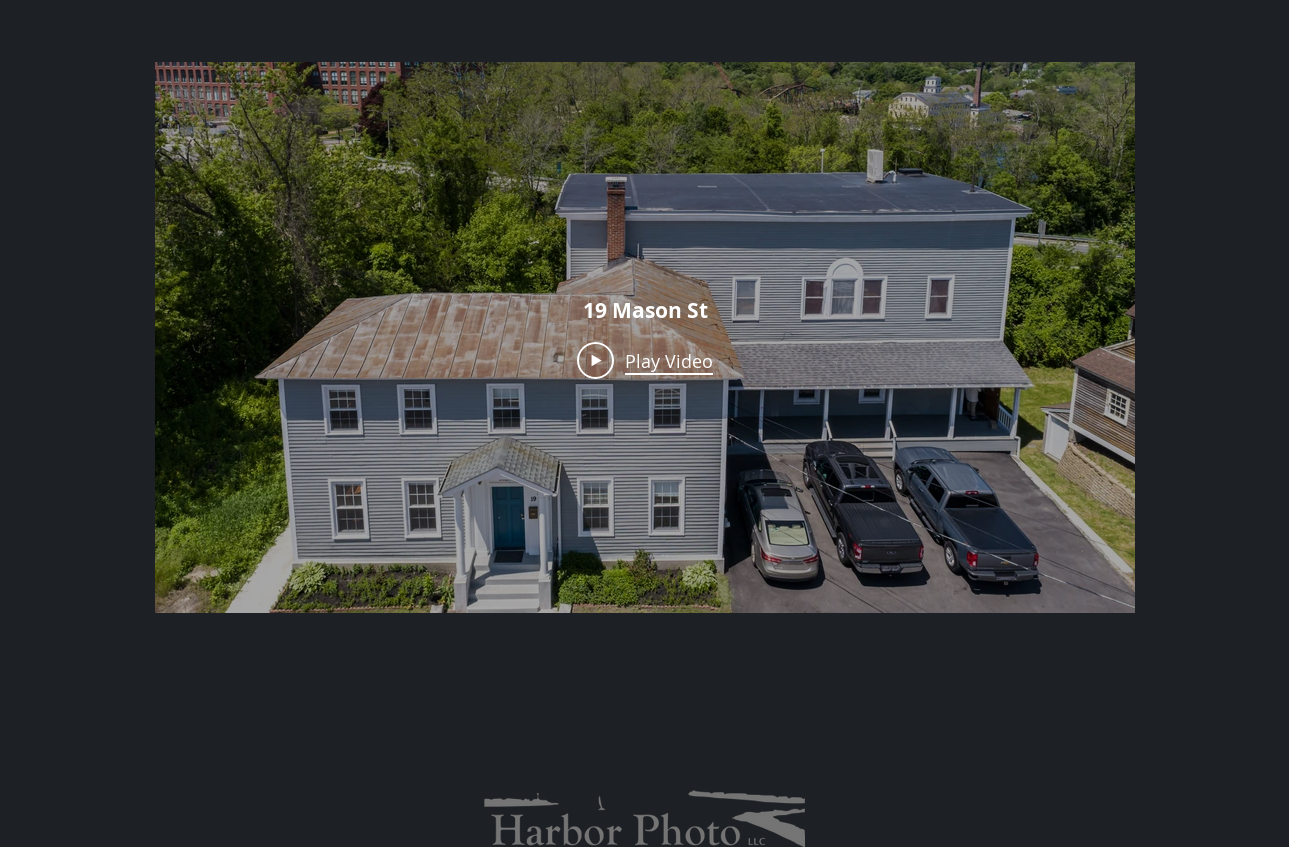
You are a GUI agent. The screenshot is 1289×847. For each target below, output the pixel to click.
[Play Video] (645, 360)
